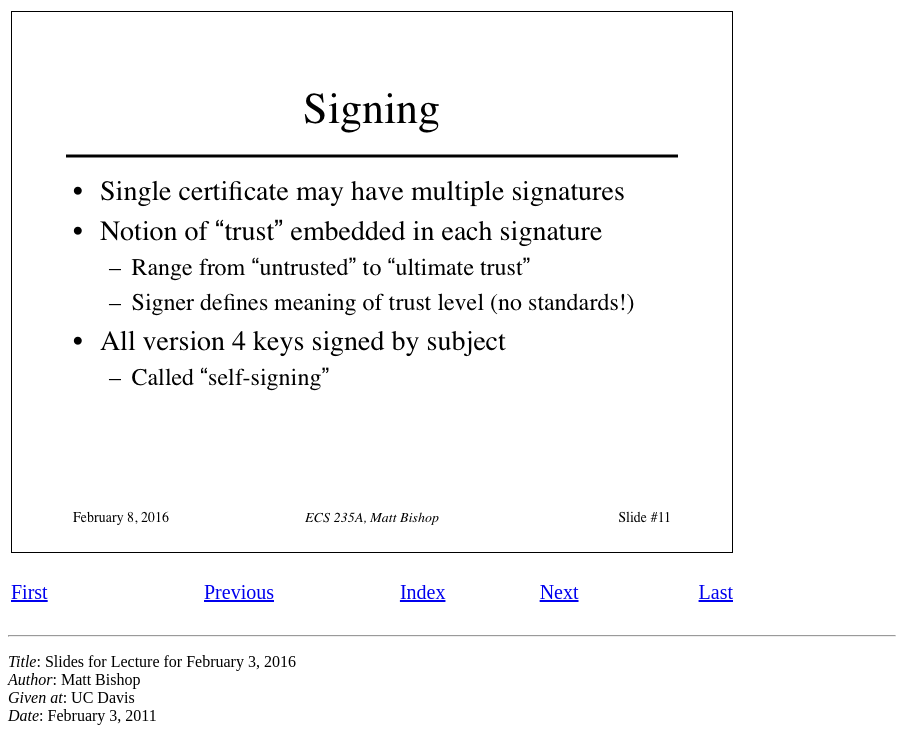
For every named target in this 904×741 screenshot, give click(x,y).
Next (559, 592)
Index (423, 592)
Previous (239, 592)
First (29, 592)
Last (716, 592)
